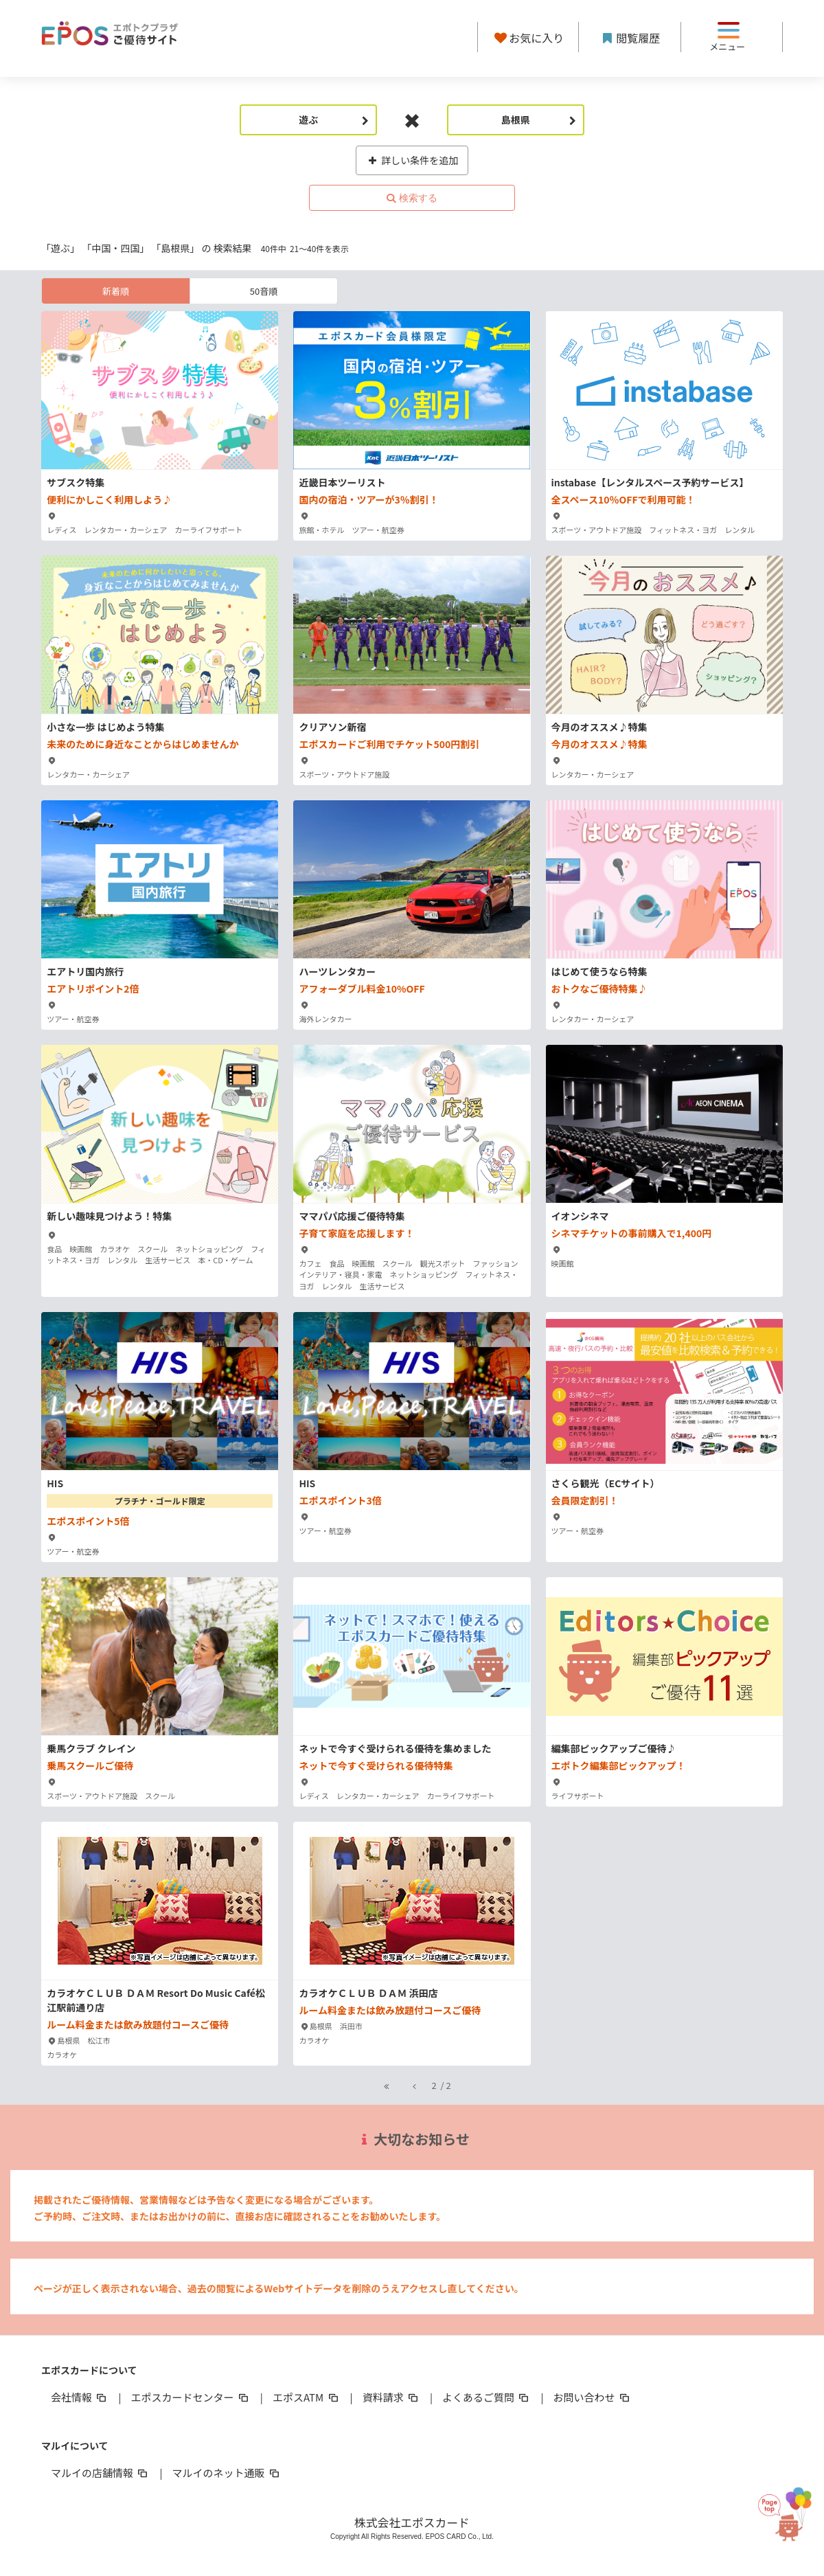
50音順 (263, 290)
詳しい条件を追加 (412, 160)
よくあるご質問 (486, 2397)
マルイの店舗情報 (100, 2472)
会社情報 (79, 2397)
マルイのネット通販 (226, 2472)
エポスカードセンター (190, 2397)
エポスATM (307, 2397)
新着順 (115, 290)
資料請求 (391, 2397)
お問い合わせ (592, 2397)
